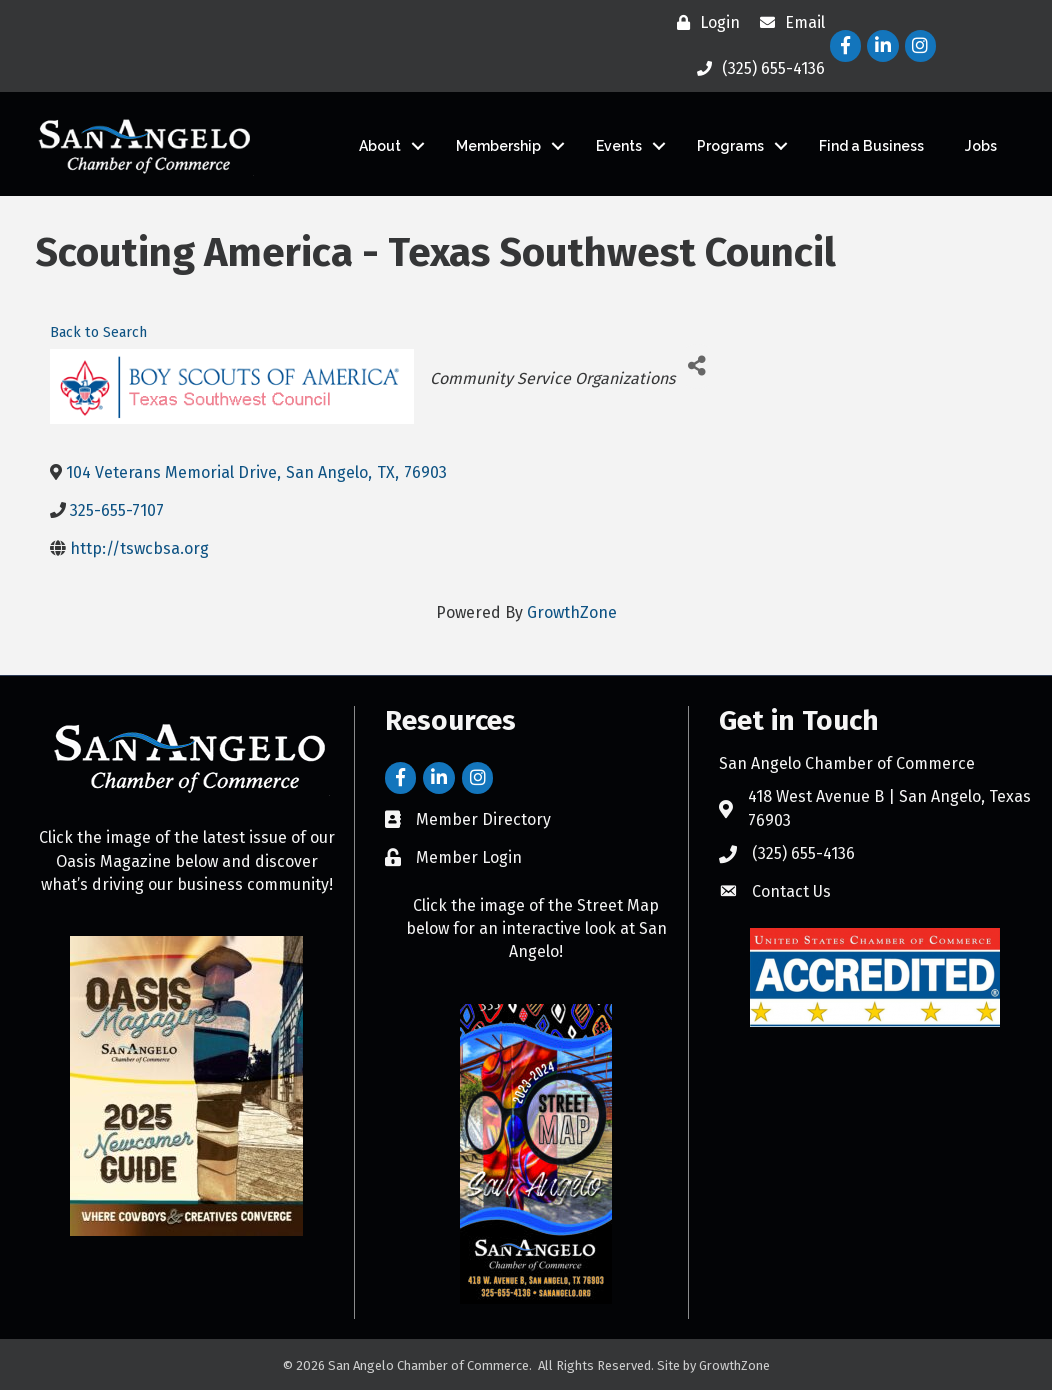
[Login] (703, 23)
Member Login (469, 857)
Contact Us (791, 891)
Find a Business (871, 146)
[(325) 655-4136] (756, 69)
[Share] (697, 366)
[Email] (787, 23)
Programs (730, 146)
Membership (498, 146)
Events (619, 146)
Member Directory (483, 819)
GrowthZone (572, 612)
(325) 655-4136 (803, 853)
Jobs (981, 146)
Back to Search (98, 332)
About (380, 146)
